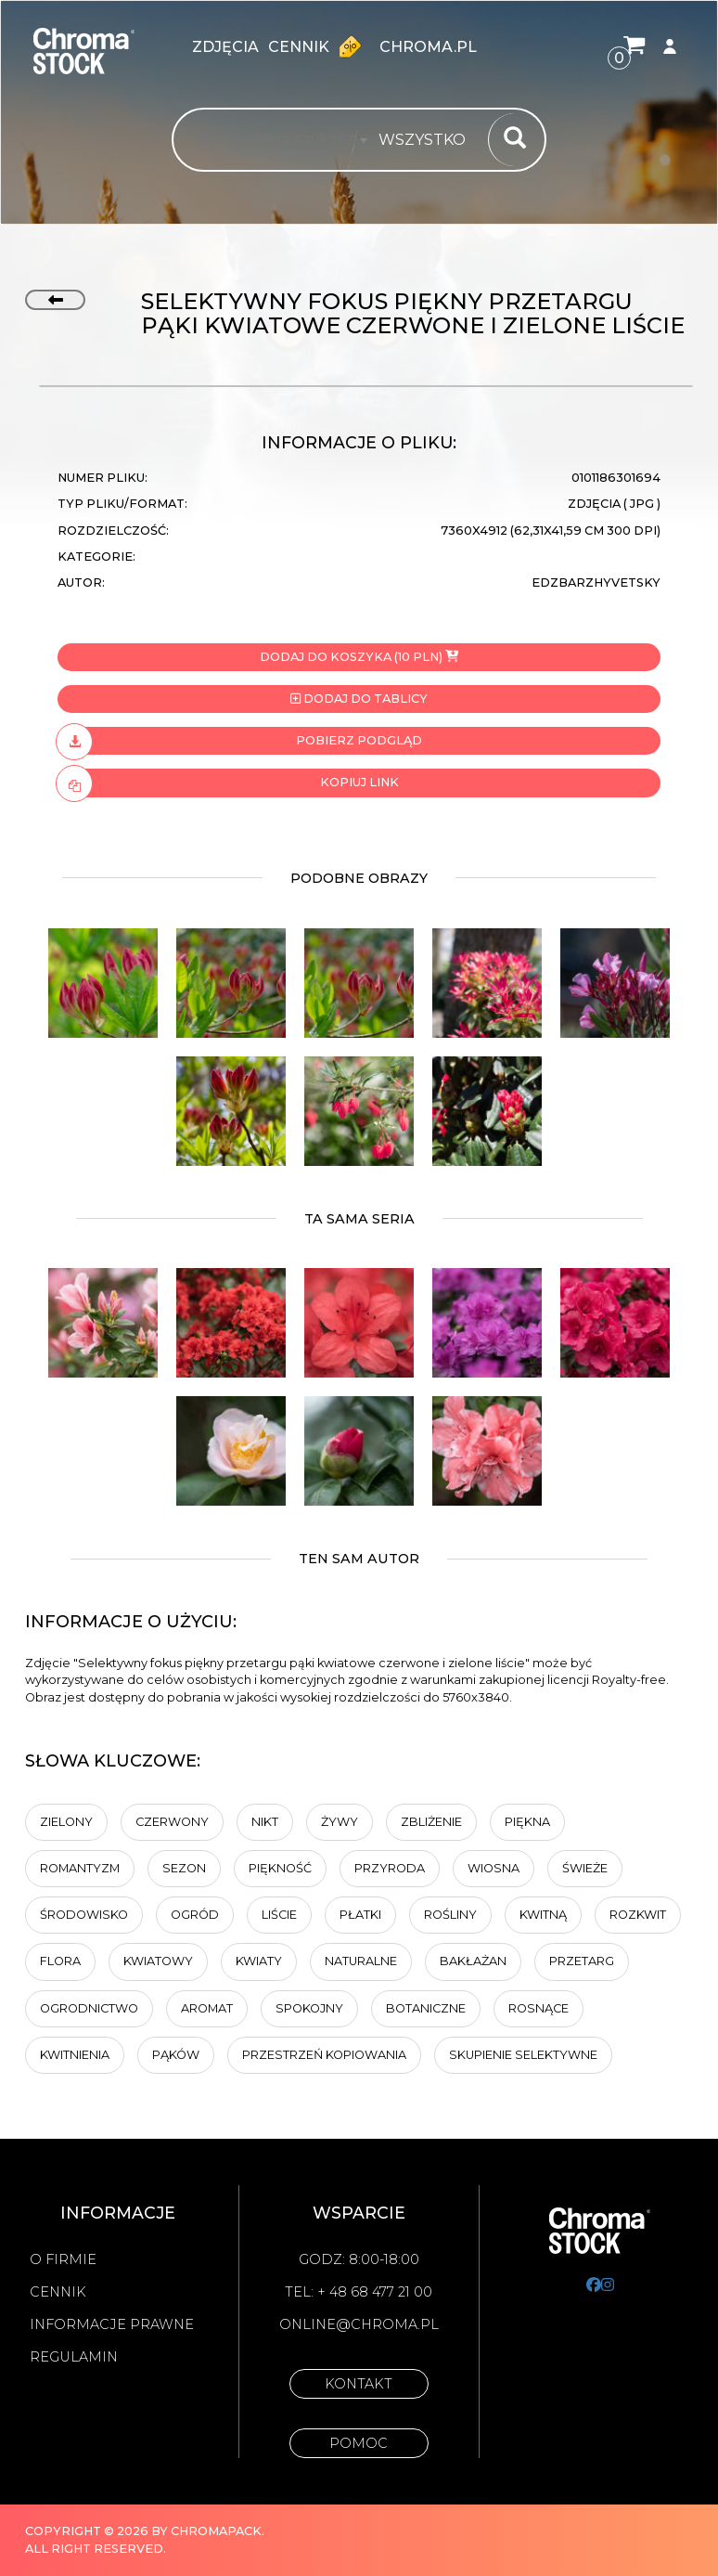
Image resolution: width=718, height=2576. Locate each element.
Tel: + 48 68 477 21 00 (358, 2292)
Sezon (184, 1868)
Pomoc (358, 2443)
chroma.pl (428, 47)
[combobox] (427, 140)
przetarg (581, 1961)
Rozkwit (637, 1915)
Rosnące (538, 2008)
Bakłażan (473, 1961)
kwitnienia (74, 2055)
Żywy (339, 1822)
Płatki (360, 1915)
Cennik (319, 46)
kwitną (543, 1915)
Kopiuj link (228, 782)
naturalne (361, 1961)
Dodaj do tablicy (359, 698)
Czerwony (172, 1822)
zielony (66, 1822)
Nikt (264, 1822)
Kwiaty (259, 1961)
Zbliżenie (431, 1822)
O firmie (63, 2259)
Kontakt (358, 2383)
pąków (175, 2055)
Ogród (195, 1915)
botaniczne (426, 2008)
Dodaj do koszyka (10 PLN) (359, 657)
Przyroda (389, 1868)
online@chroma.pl (359, 2324)
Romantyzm (80, 1868)
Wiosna (493, 1868)
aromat (207, 2008)
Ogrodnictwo (89, 2008)
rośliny (450, 1915)
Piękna (527, 1822)
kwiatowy (158, 1961)
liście (279, 1915)
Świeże (585, 1868)
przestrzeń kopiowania (324, 2055)
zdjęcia (225, 47)
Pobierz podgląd (240, 741)
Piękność (280, 1868)
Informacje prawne (112, 2324)
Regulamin (74, 2357)
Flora (60, 1961)
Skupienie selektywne (523, 2055)
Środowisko (84, 1915)
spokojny (309, 2008)
